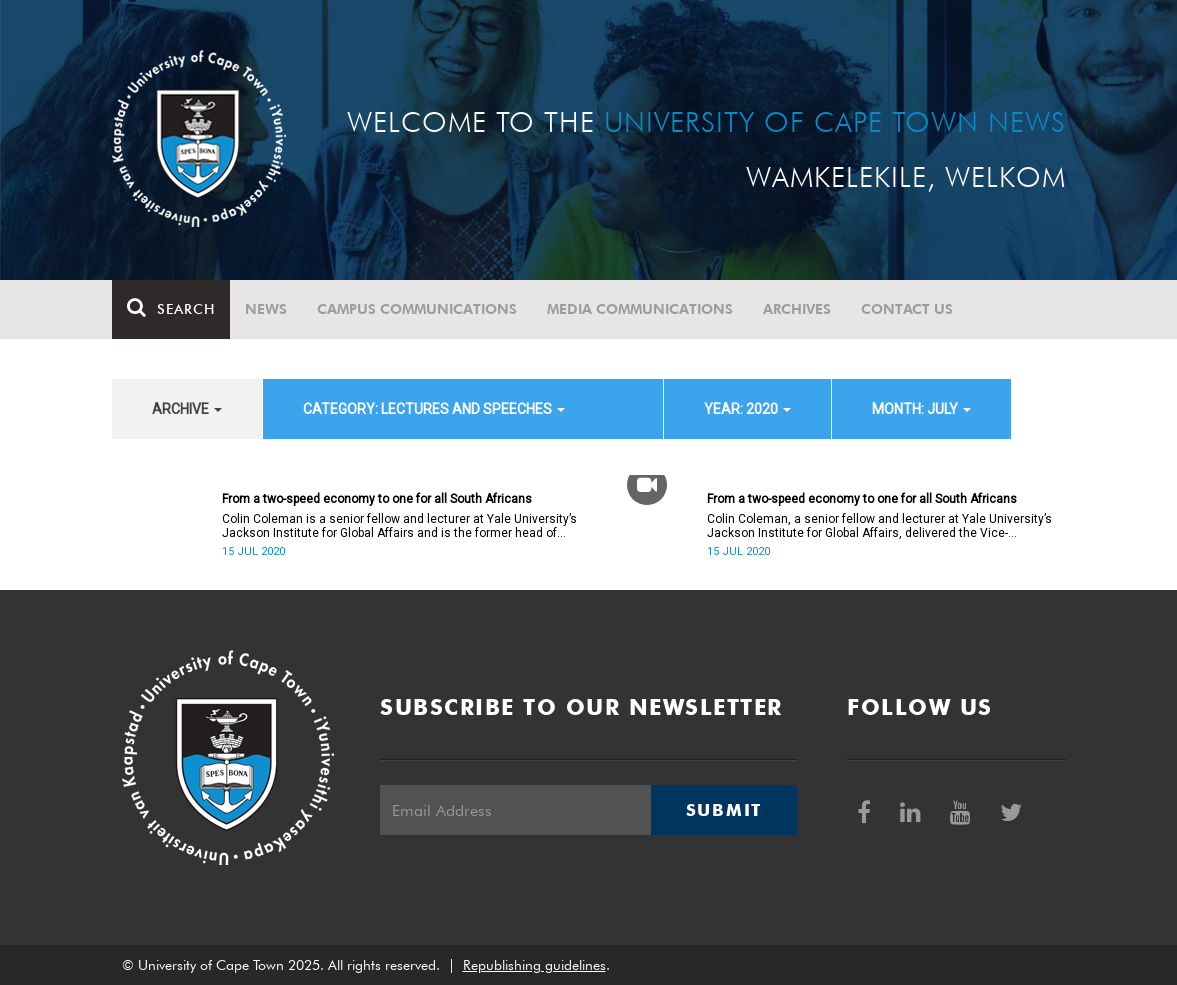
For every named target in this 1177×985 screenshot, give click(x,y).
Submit (724, 810)
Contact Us (907, 309)
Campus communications (417, 309)
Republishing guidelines (534, 965)
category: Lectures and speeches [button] (434, 409)
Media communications (640, 309)
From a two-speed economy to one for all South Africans (377, 499)
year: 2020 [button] (747, 409)
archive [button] (187, 409)
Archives (797, 309)
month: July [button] (921, 409)
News (266, 309)
